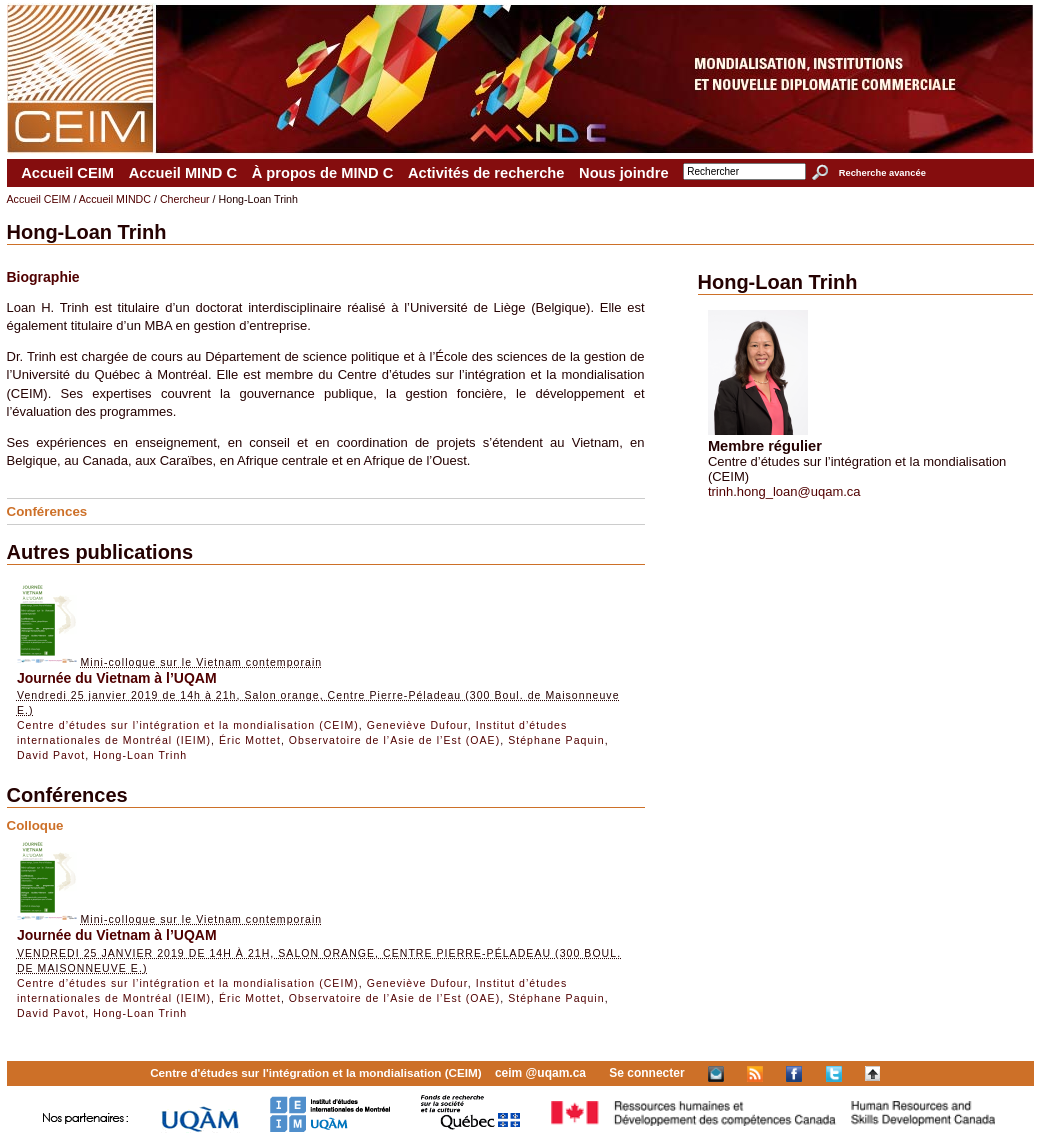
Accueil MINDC (115, 199)
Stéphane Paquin (556, 740)
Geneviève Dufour (417, 725)
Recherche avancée (882, 173)
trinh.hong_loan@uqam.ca (784, 491)
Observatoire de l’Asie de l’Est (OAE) (394, 740)
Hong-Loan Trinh (140, 755)
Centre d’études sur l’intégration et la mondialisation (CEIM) (188, 725)
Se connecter (646, 1073)
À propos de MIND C (323, 173)
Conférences (47, 511)
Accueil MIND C (183, 173)
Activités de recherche (486, 173)
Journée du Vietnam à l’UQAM (117, 678)
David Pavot (51, 755)
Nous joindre (624, 173)
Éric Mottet (250, 740)
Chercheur (185, 199)
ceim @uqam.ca (540, 1073)
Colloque (35, 825)
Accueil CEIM (67, 173)
